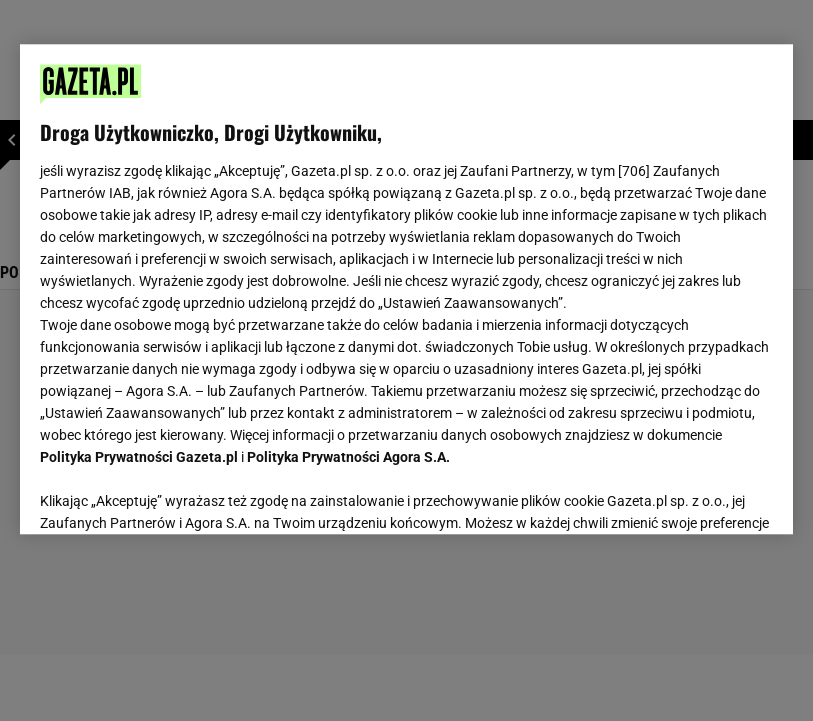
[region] (406, 289)
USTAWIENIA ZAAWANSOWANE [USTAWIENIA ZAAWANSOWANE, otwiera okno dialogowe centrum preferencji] (171, 494)
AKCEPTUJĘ (705, 495)
